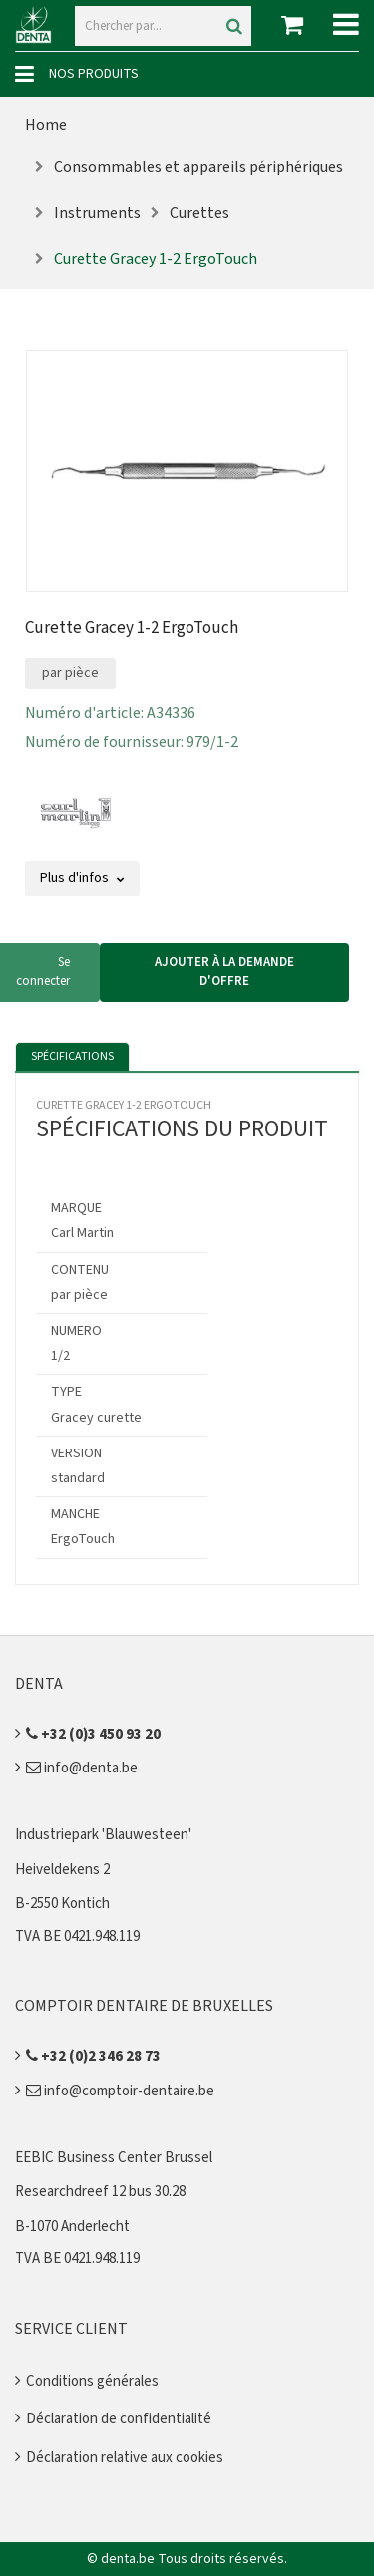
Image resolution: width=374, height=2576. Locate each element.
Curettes (199, 213)
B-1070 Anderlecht (72, 2226)
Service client (71, 2329)
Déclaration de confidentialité (118, 2419)
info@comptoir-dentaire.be (120, 2091)
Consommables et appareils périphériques (198, 167)
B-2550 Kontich (62, 1903)
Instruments (97, 213)
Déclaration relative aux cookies (124, 2457)
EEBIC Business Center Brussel (113, 2157)
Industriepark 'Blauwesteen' (103, 1834)
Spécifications (72, 1056)
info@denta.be (82, 1768)
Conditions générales (92, 2381)
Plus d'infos (82, 878)
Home (46, 125)
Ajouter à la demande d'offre (224, 972)
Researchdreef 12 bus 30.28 (100, 2191)
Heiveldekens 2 (62, 1869)
